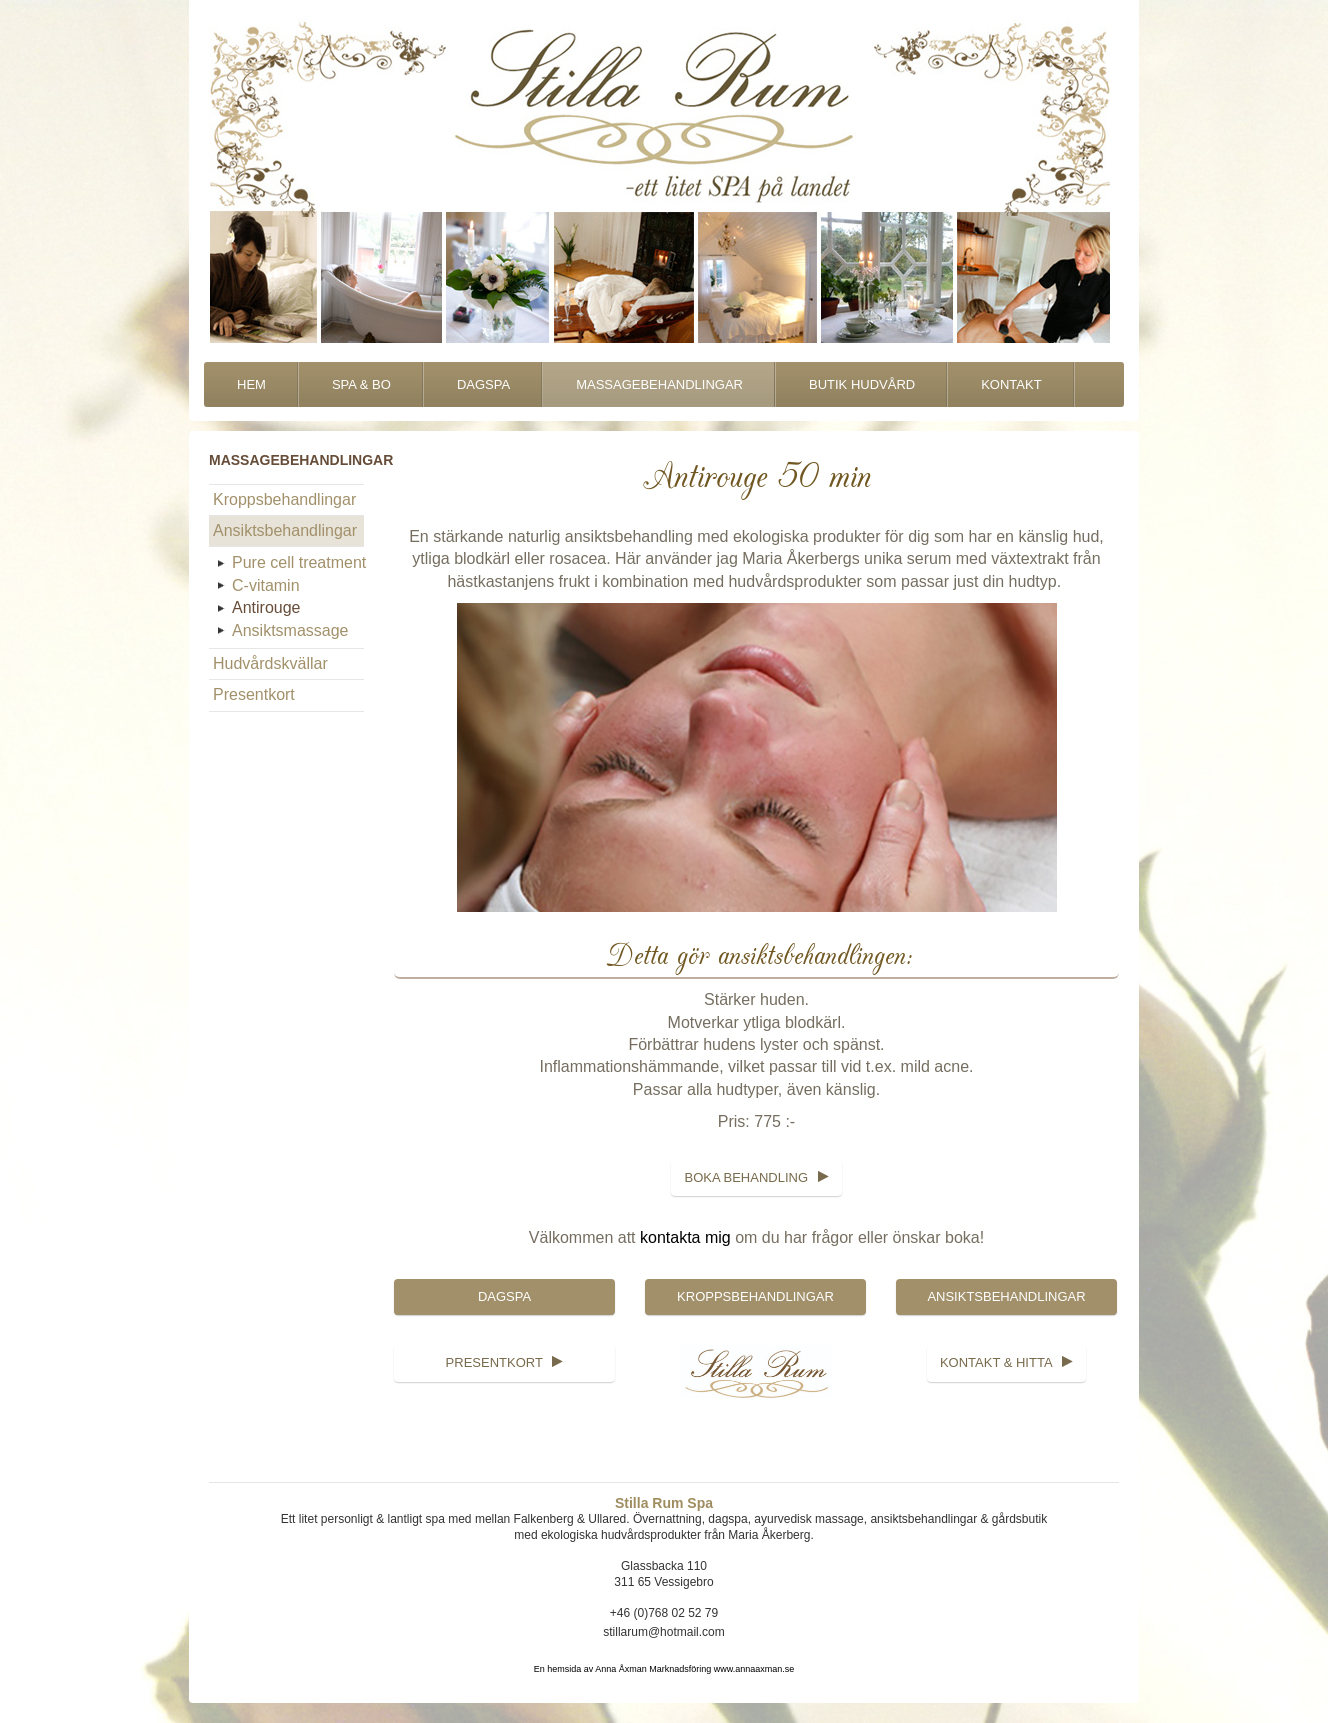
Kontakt (1011, 384)
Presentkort (254, 694)
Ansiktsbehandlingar (285, 530)
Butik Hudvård (862, 384)
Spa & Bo (361, 384)
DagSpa (483, 384)
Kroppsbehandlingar (284, 499)
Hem (251, 384)
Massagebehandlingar (659, 384)
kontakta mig (685, 1237)
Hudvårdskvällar (270, 663)
